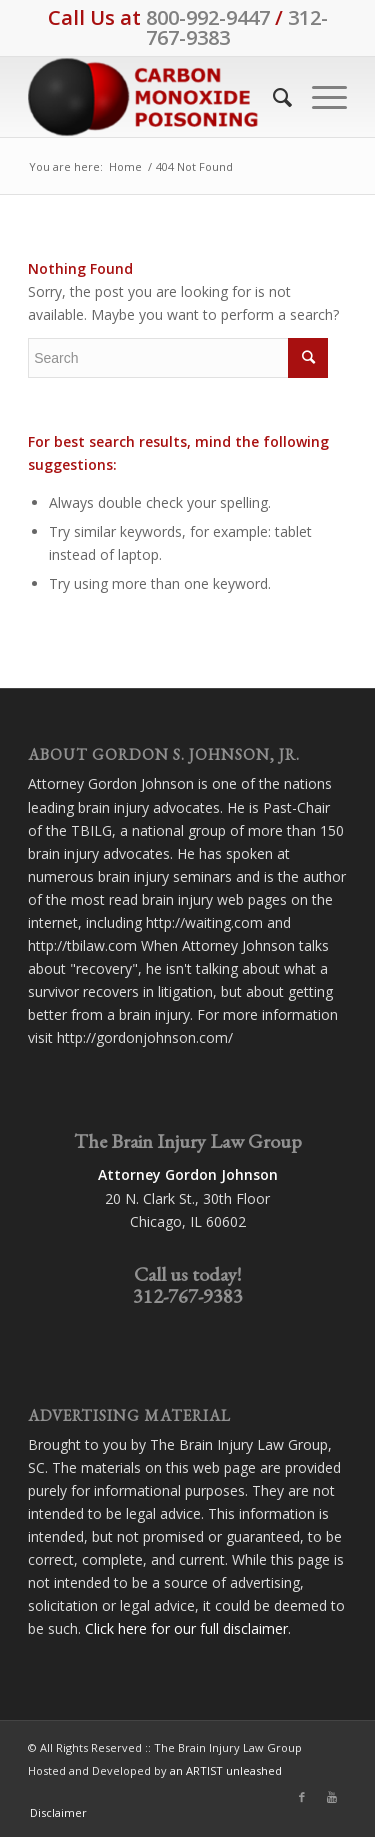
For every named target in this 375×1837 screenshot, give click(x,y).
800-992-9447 (208, 17)
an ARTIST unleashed (226, 1770)
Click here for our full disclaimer (186, 1628)
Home (125, 166)
